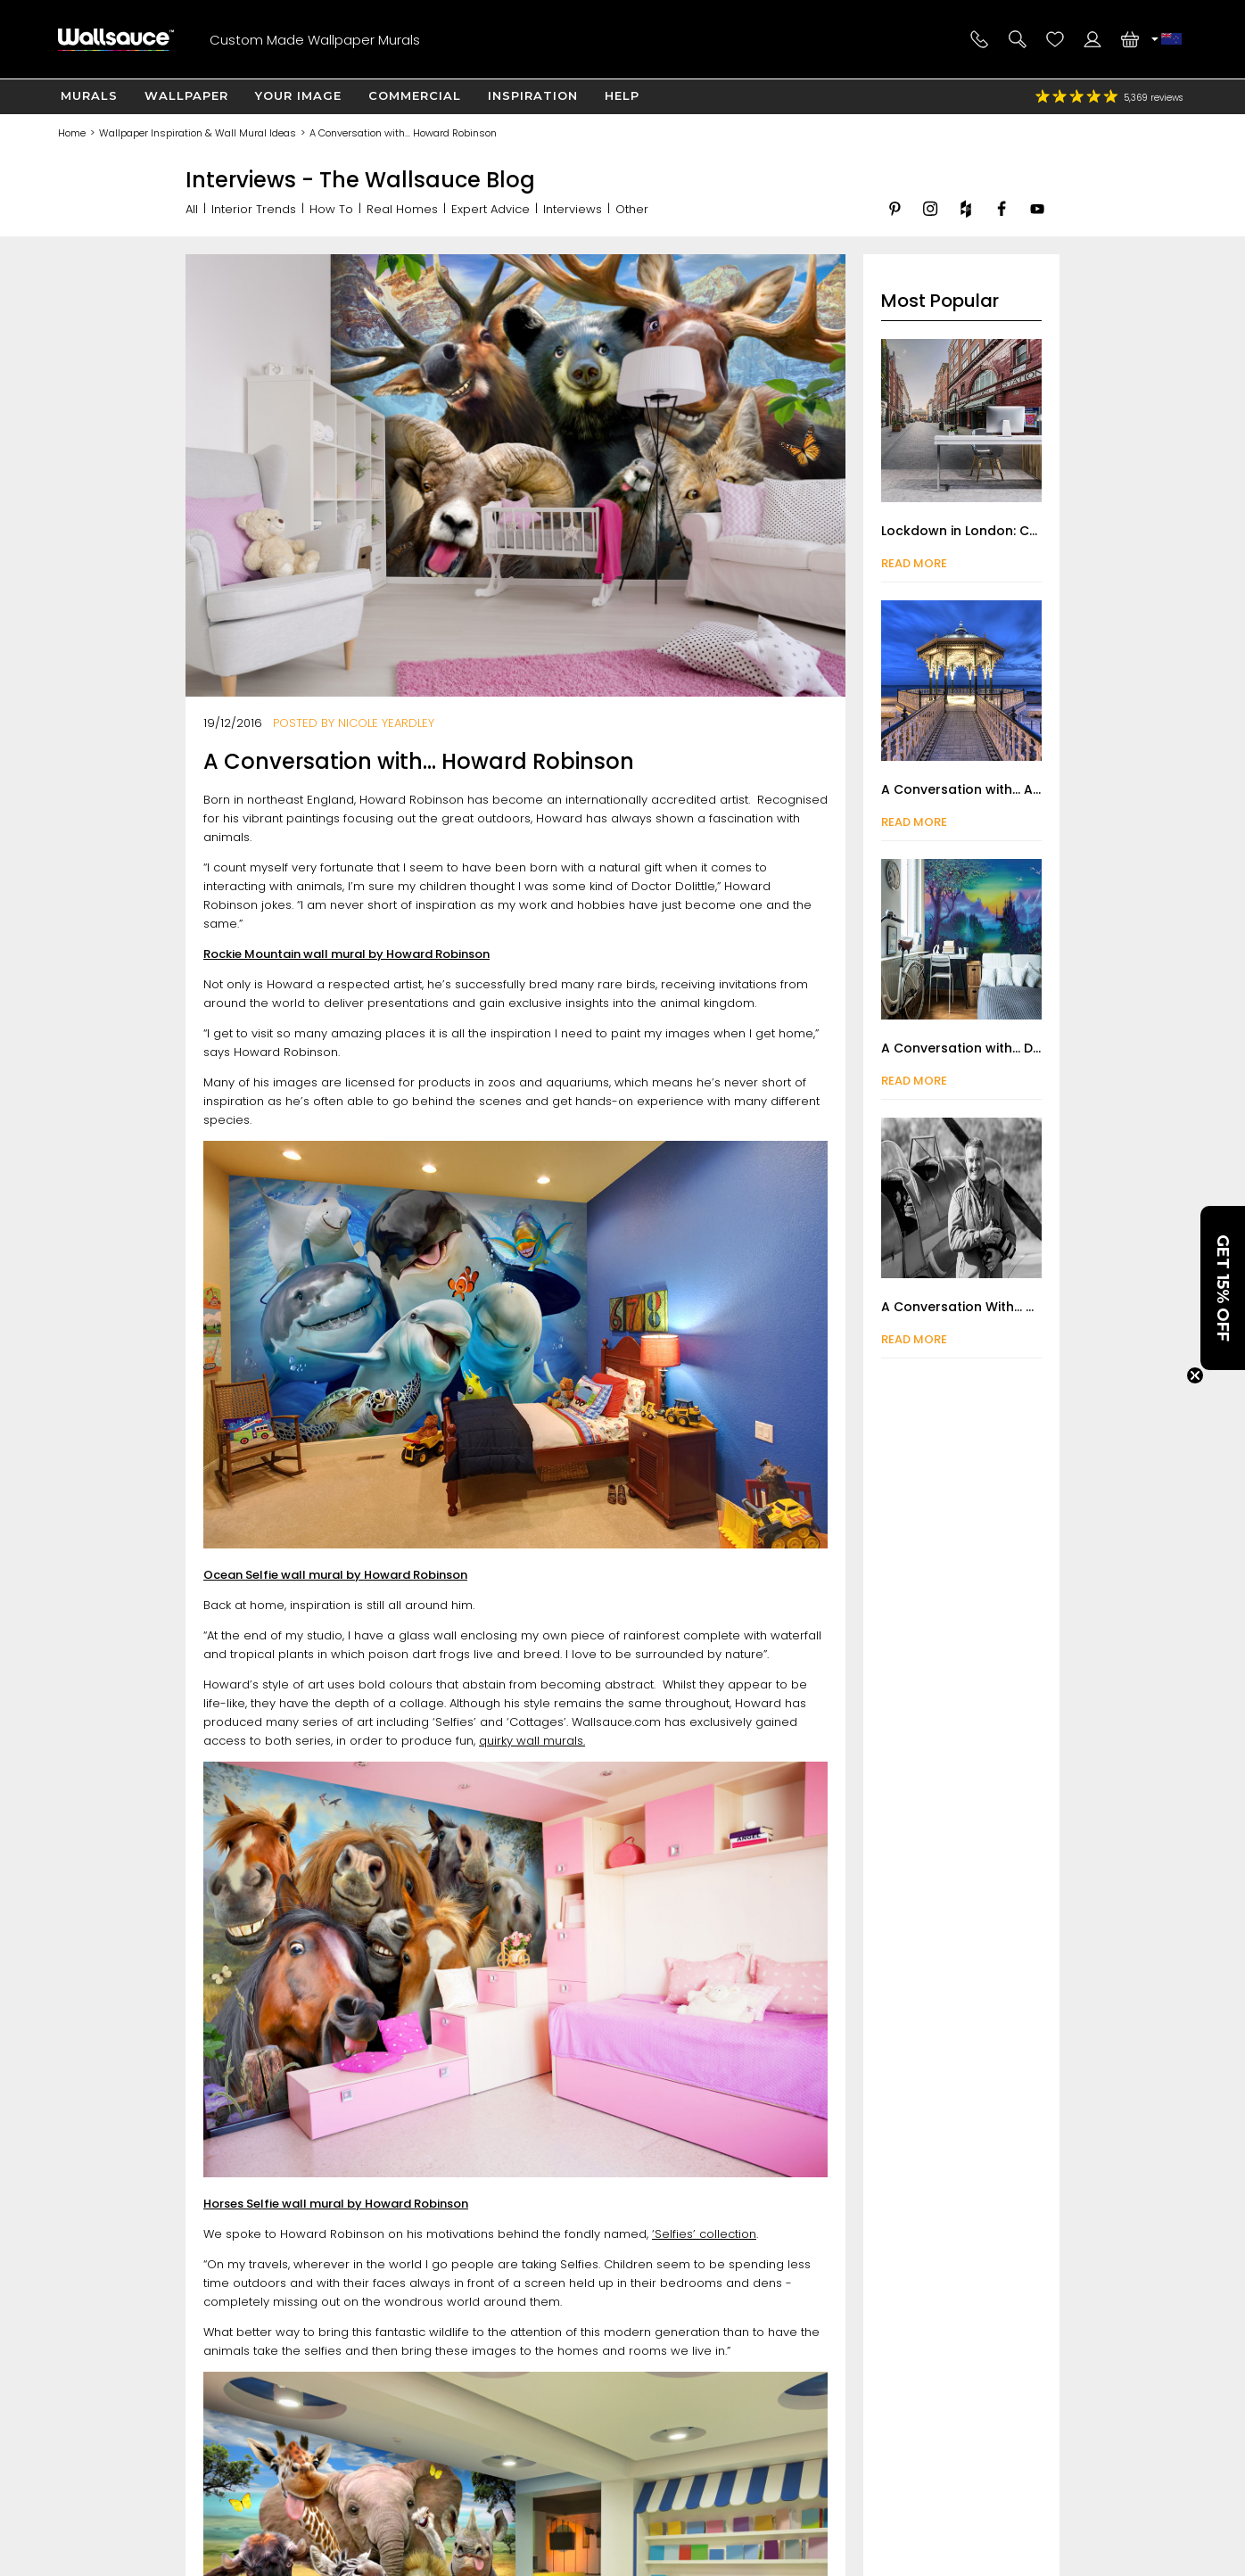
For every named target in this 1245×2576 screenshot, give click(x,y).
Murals (89, 95)
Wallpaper (186, 95)
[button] (1222, 1288)
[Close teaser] (1195, 1375)
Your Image (298, 95)
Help (622, 95)
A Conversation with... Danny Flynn (991, 1048)
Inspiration (533, 95)
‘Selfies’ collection (704, 2233)
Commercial (414, 95)
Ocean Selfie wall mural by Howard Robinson (335, 1574)
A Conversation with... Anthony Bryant (1003, 789)
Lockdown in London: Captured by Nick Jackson (1036, 531)
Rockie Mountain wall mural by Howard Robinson (346, 953)
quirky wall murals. (532, 1740)
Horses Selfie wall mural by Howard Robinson (335, 2203)
